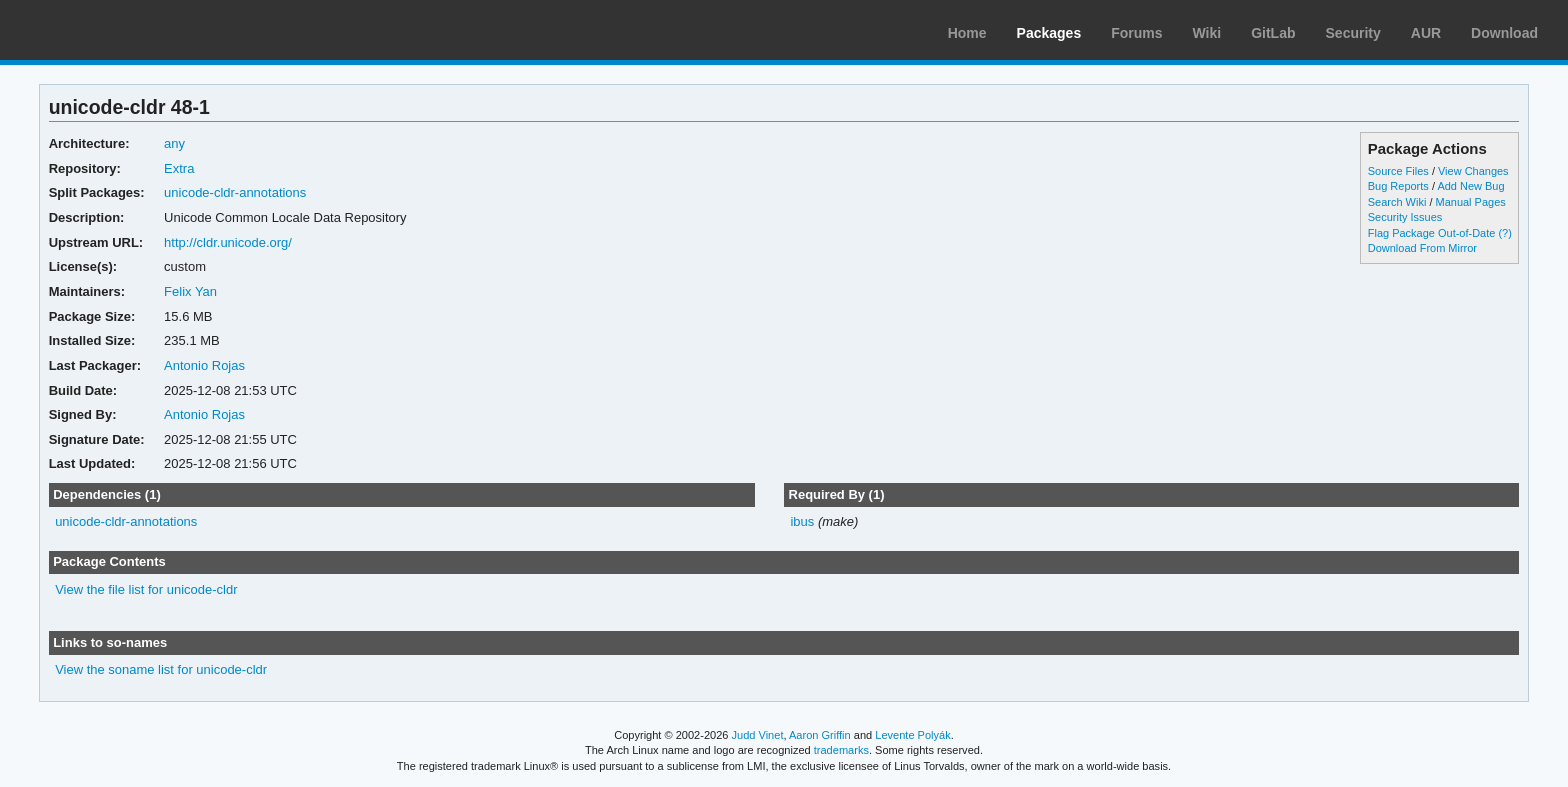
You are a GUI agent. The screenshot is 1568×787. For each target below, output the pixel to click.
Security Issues (1405, 217)
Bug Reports (1398, 186)
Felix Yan (190, 291)
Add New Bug (1470, 186)
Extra (179, 168)
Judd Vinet (758, 735)
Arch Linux (110, 30)
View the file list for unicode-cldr (146, 589)
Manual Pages (1471, 202)
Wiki (1207, 33)
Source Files (1398, 171)
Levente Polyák (912, 735)
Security (1353, 33)
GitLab (1273, 33)
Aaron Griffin (820, 735)
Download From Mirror (1422, 248)
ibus (802, 521)
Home (967, 33)
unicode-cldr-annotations (235, 192)
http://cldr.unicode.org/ (228, 242)
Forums (1136, 33)
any (174, 143)
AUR (1426, 33)
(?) (1504, 233)
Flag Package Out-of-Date (1432, 233)
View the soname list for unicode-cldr (161, 669)
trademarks (841, 750)
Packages (1049, 33)
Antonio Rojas (204, 365)
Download (1504, 33)
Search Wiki (1397, 202)
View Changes (1473, 171)
